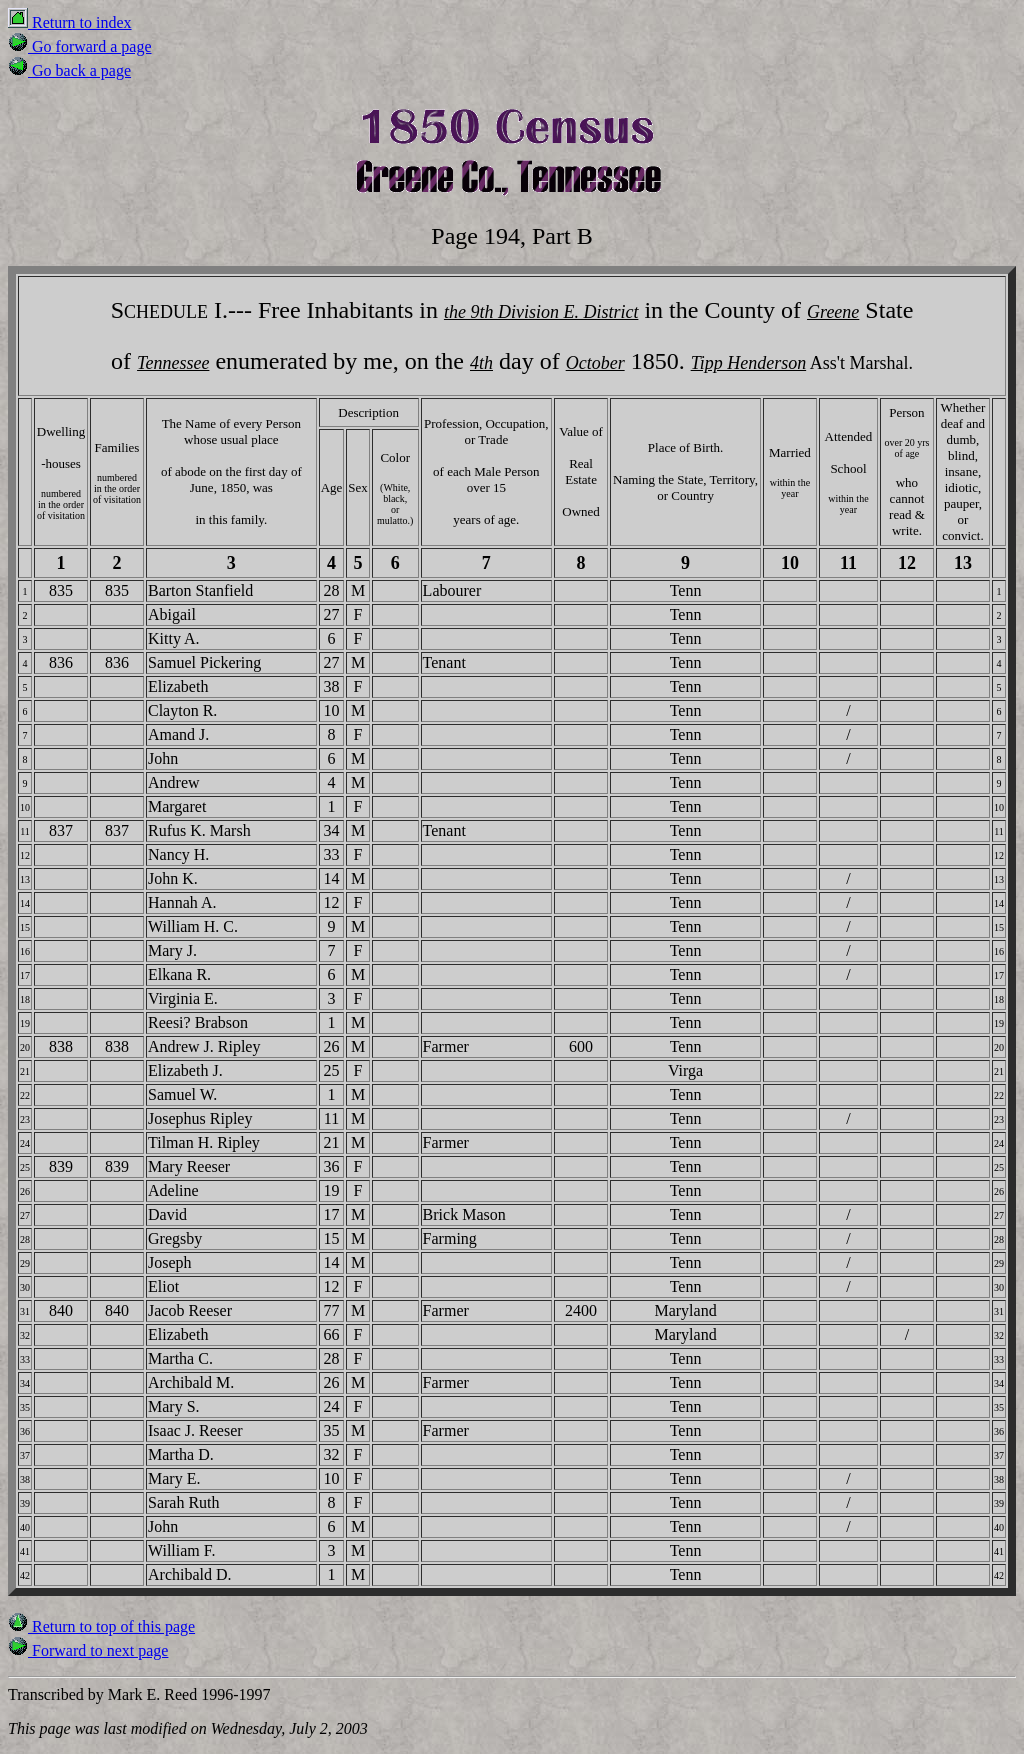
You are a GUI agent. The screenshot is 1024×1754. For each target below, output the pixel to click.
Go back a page (69, 70)
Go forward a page (80, 46)
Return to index (70, 22)
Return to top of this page (101, 1626)
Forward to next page (88, 1650)
